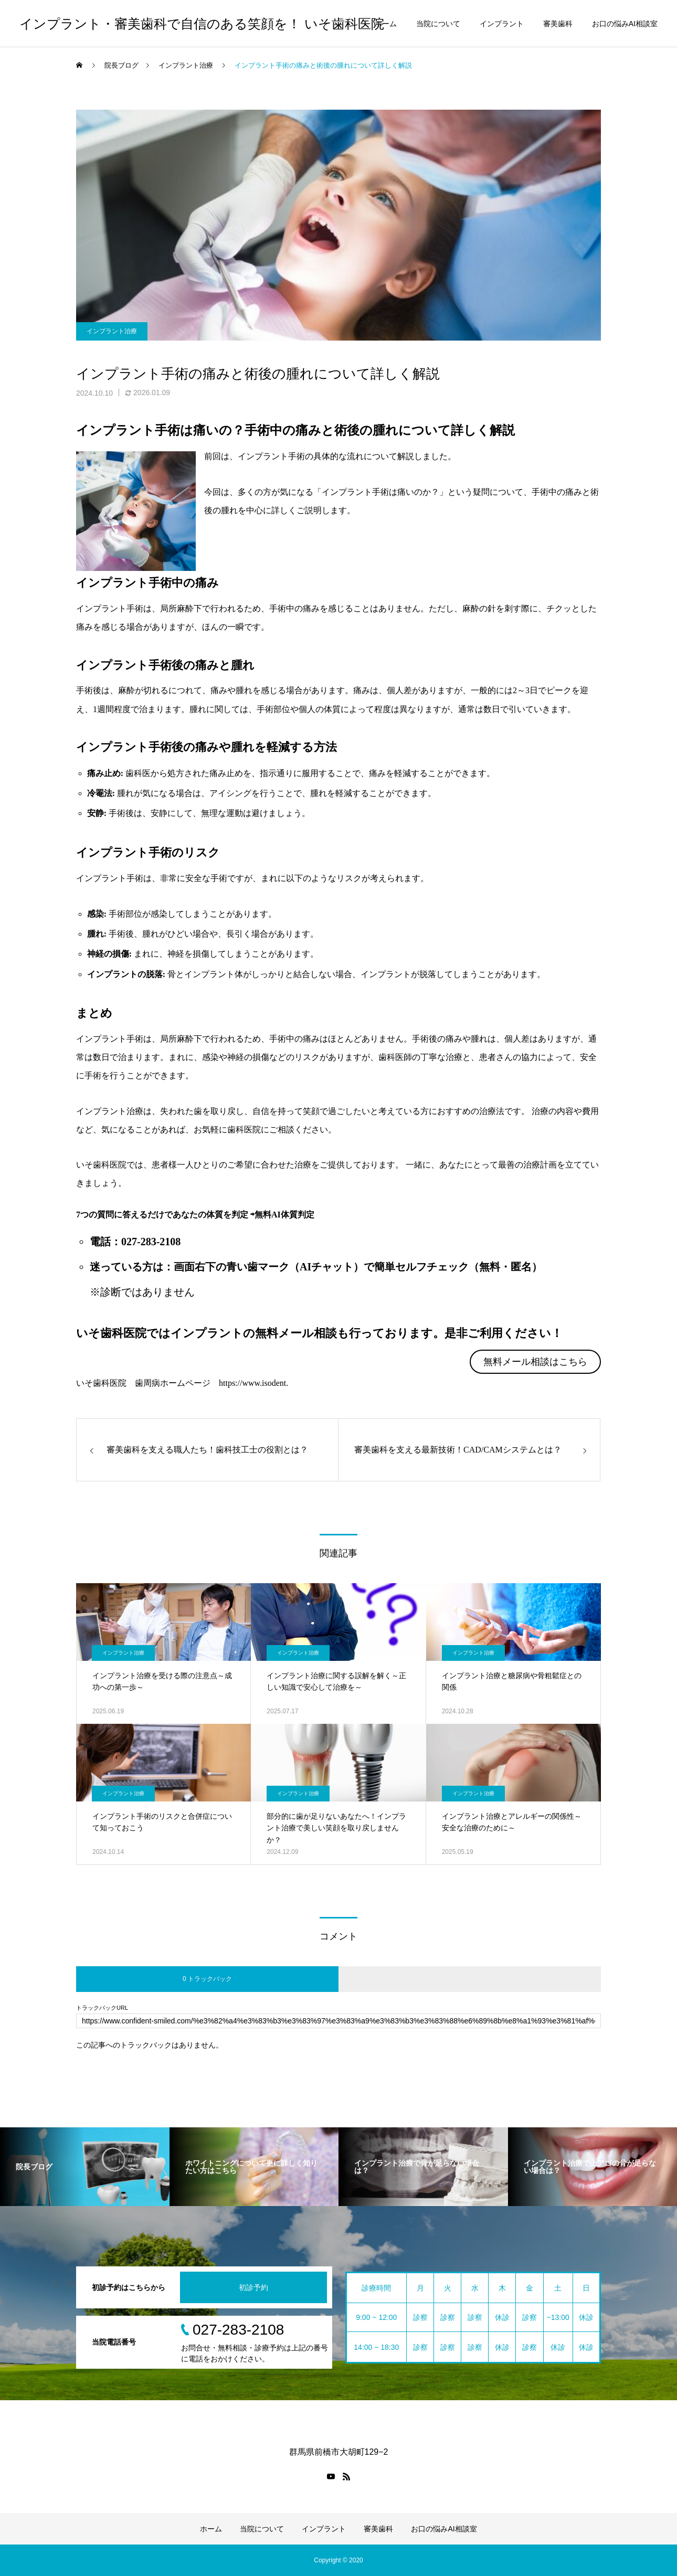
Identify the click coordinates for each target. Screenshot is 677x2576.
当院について (438, 23)
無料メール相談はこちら (535, 1361)
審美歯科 (558, 23)
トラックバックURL (102, 2008)
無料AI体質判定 (284, 1214)
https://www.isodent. (253, 1383)
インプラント (502, 23)
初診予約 (253, 2287)
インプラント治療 (112, 331)
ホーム (386, 23)
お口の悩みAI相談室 (625, 23)
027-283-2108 (151, 1241)
